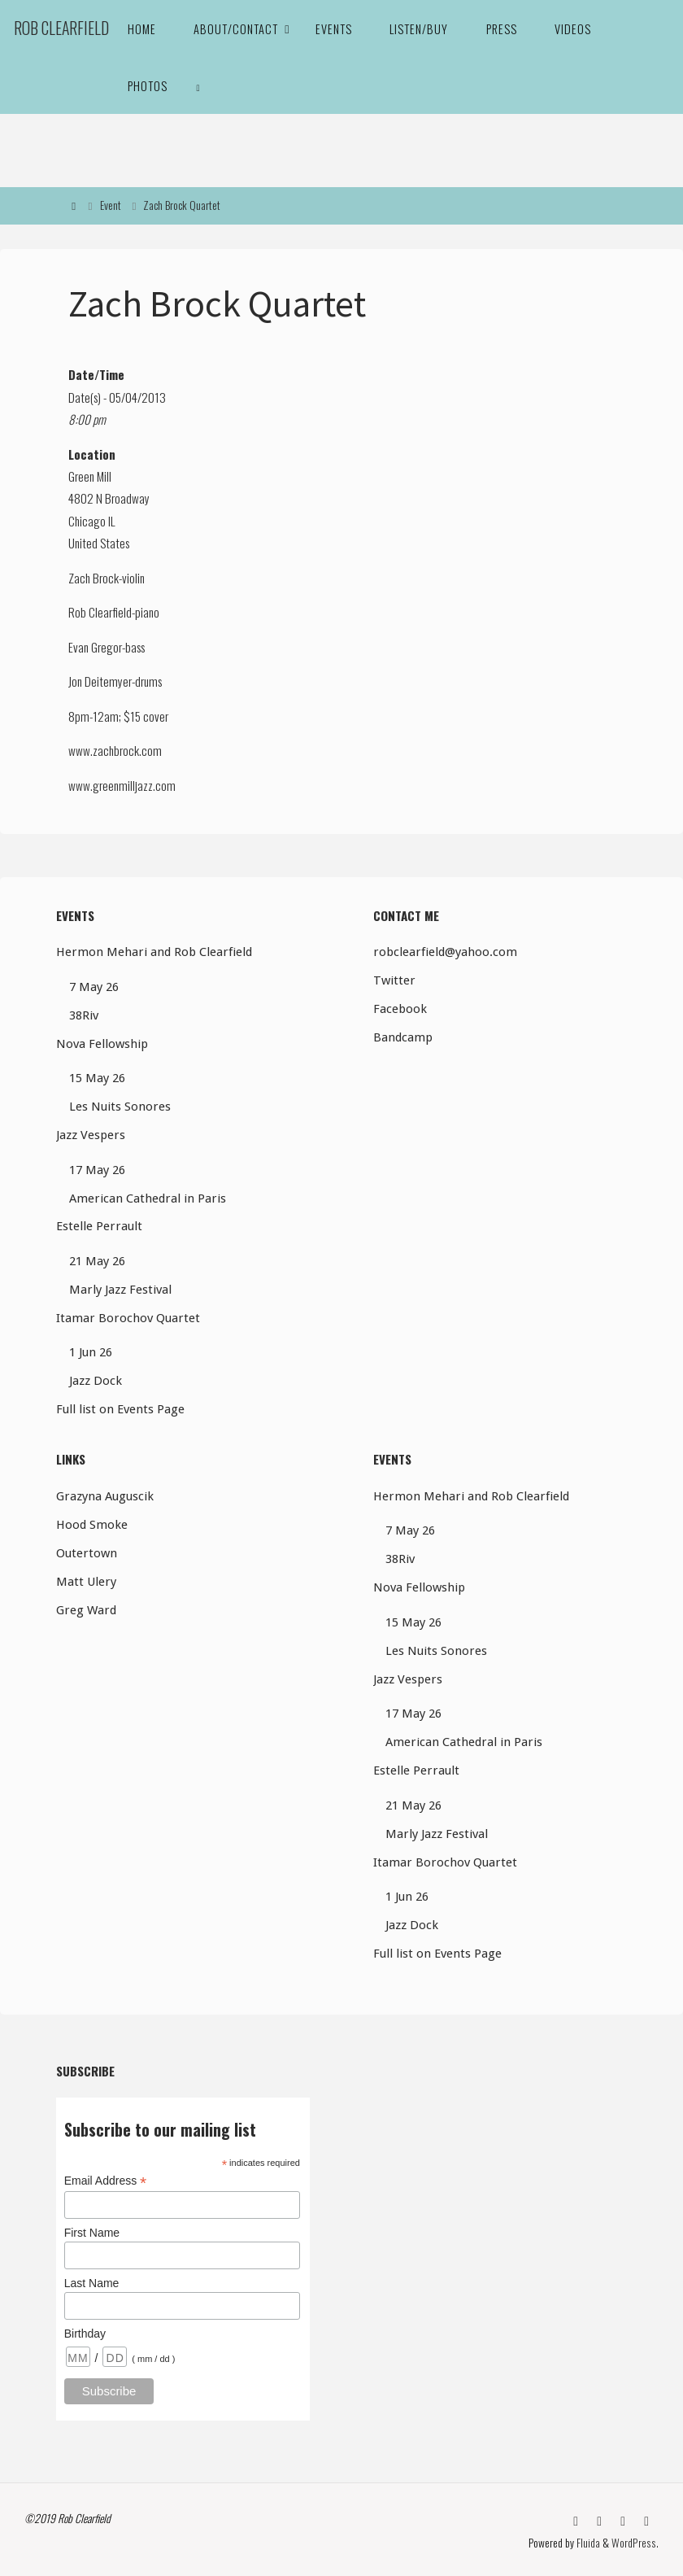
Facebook (400, 1009)
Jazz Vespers (90, 1135)
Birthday (85, 2333)
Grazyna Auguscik (105, 1496)
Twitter (394, 980)
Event (110, 205)
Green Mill (89, 476)
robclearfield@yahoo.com (445, 952)
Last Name (92, 2283)
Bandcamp (403, 1037)
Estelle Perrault (99, 1226)
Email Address (105, 2181)
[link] (198, 85)
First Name (92, 2232)
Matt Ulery (86, 1581)
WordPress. (636, 2541)
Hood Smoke (92, 1524)
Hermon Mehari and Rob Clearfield (154, 952)
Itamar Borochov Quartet (128, 1318)
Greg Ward (86, 1610)
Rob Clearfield (61, 28)
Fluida (589, 2541)
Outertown (86, 1553)
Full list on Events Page (120, 1409)
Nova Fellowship (102, 1044)
